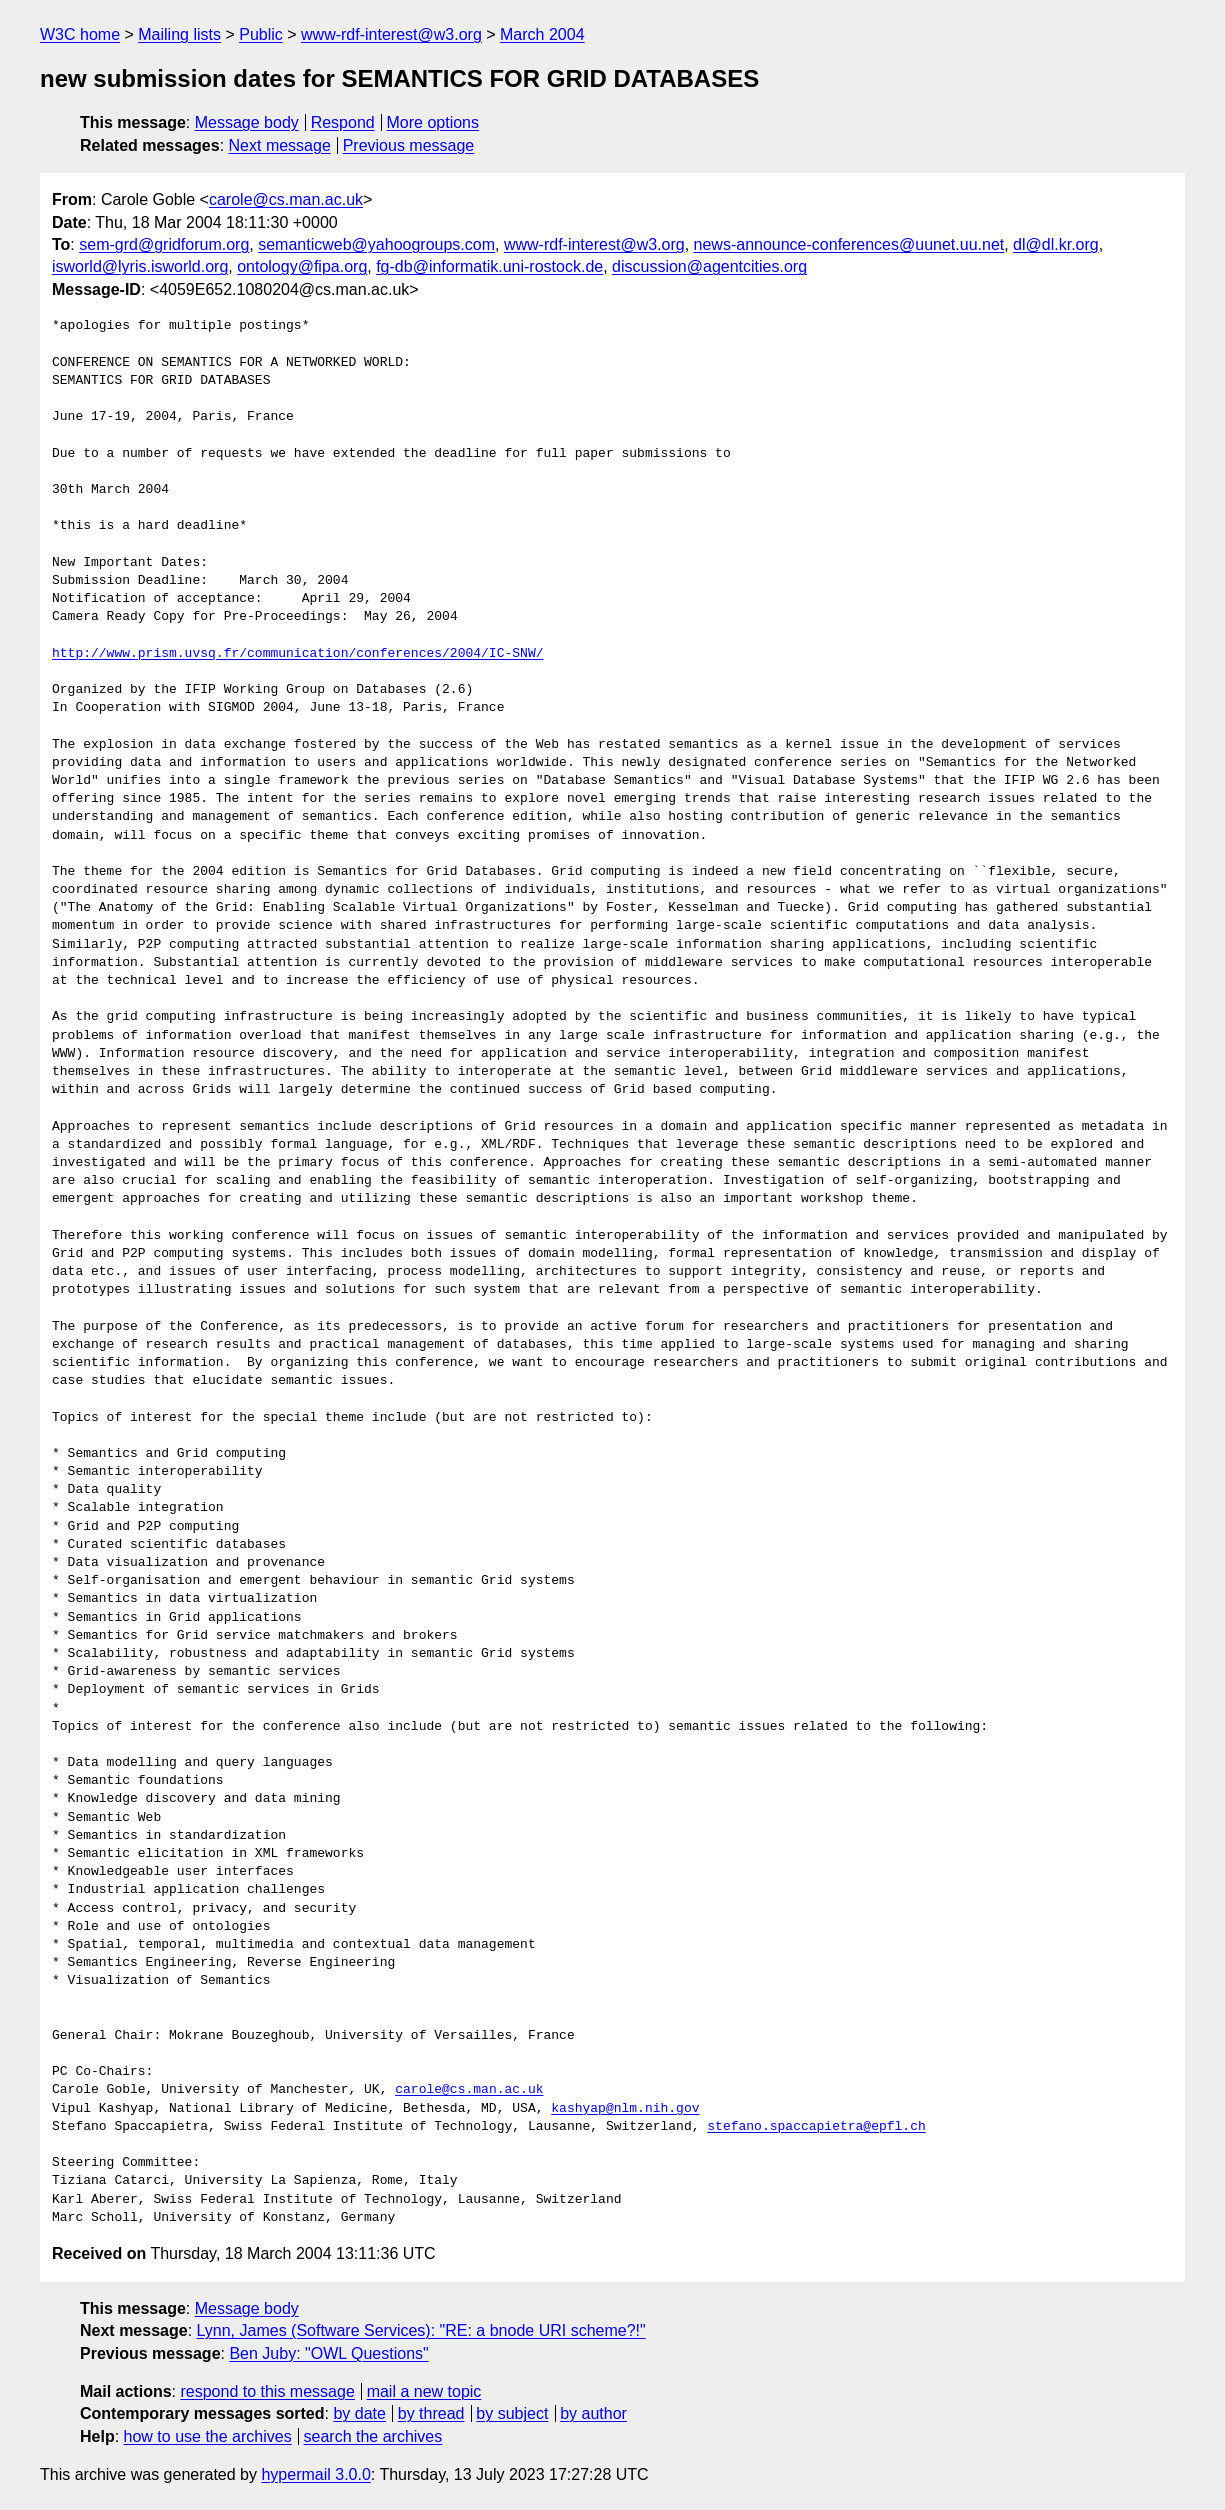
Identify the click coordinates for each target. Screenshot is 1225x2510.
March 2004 (542, 34)
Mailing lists (179, 34)
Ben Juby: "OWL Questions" (328, 2353)
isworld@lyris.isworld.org (140, 266)
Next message (280, 145)
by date (359, 2413)
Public (261, 34)
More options (433, 122)
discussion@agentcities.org (709, 266)
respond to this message (267, 2391)
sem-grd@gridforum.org (164, 244)
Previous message (409, 145)
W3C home (80, 34)
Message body (247, 122)
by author (593, 2413)
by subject (512, 2413)
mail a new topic (424, 2391)
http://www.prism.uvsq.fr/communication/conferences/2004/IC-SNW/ (297, 654)
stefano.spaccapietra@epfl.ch (816, 2127)
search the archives (373, 2436)
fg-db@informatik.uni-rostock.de (489, 266)
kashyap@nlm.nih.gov (625, 2109)
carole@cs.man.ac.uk (286, 199)
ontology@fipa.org (302, 266)
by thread (431, 2413)
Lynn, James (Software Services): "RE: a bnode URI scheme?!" (421, 2330)
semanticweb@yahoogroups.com (376, 244)
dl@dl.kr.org (1056, 244)
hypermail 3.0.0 (315, 2474)
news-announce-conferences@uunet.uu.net (849, 244)
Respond (343, 122)
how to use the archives (208, 2436)
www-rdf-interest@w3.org (391, 34)
